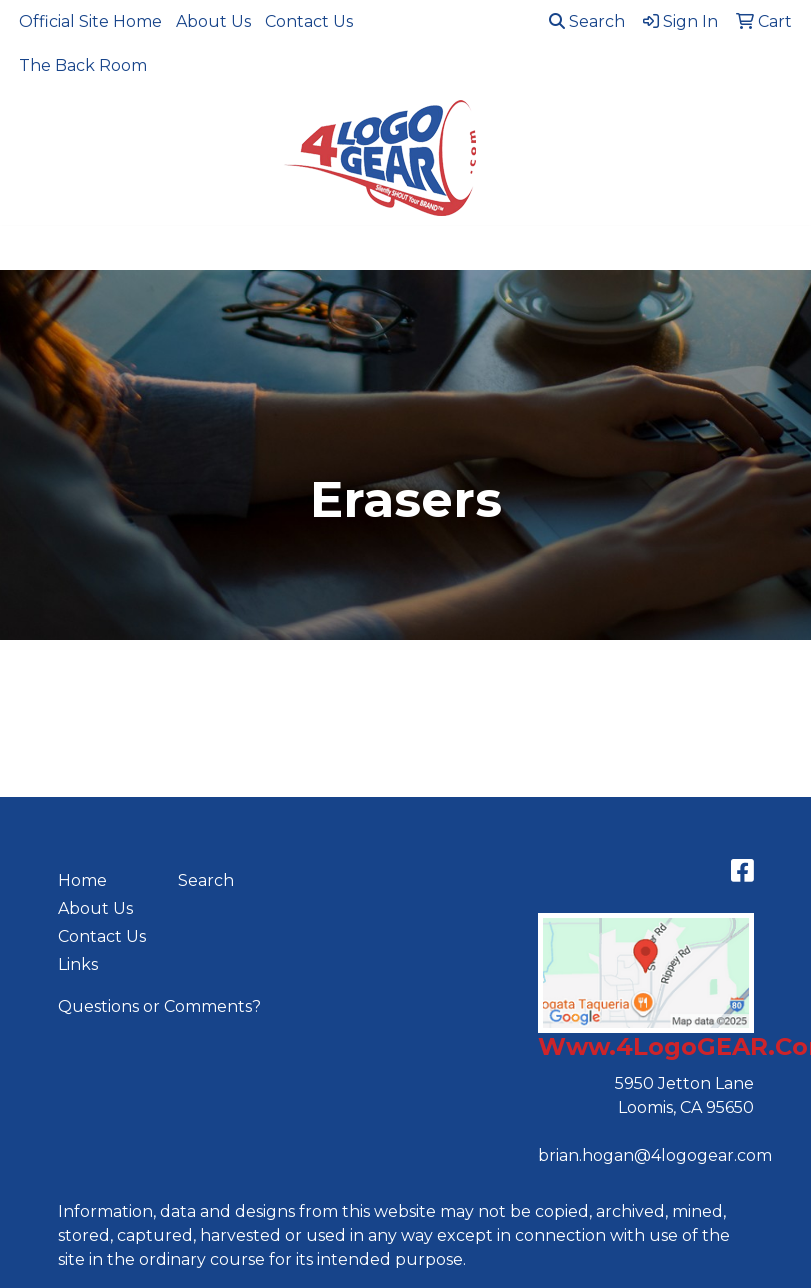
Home (82, 880)
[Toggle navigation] (31, 248)
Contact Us (309, 21)
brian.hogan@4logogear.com (655, 1155)
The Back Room (83, 65)
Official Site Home (90, 21)
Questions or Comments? (159, 1006)
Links (78, 964)
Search (587, 21)
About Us (213, 21)
